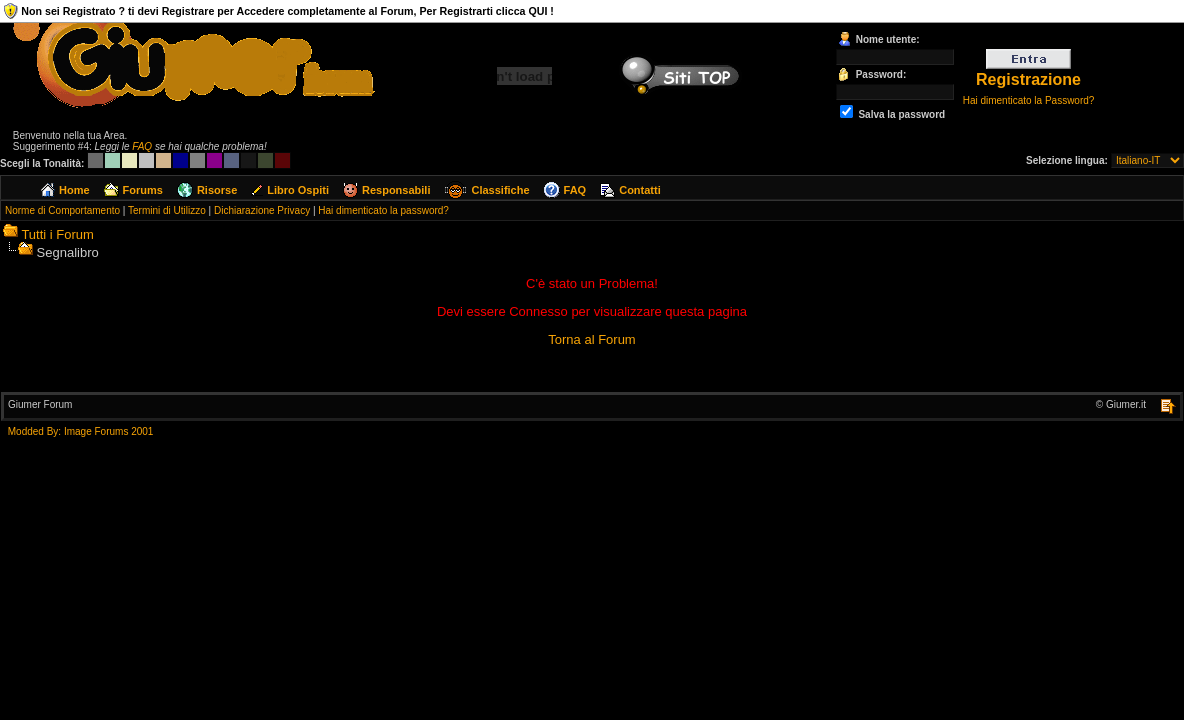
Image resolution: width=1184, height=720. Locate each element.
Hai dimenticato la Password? (1029, 100)
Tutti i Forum (57, 234)
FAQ (142, 146)
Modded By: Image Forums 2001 (81, 431)
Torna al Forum (591, 339)
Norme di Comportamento (62, 210)
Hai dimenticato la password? (383, 210)
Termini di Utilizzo (167, 210)
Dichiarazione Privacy (262, 210)
